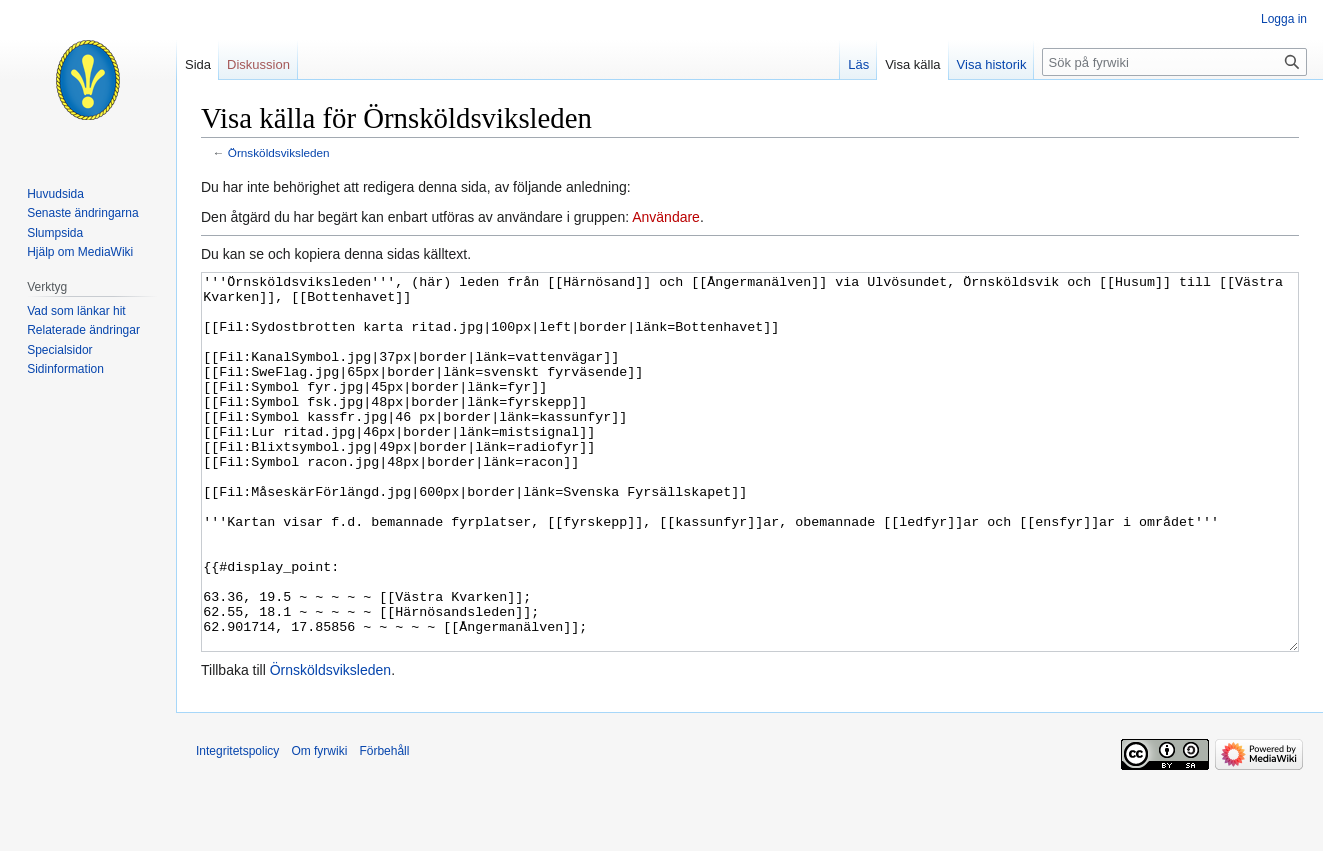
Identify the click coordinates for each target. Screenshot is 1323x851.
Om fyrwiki (319, 826)
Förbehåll (384, 826)
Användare (666, 217)
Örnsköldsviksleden (279, 152)
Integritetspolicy (237, 826)
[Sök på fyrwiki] (1174, 62)
